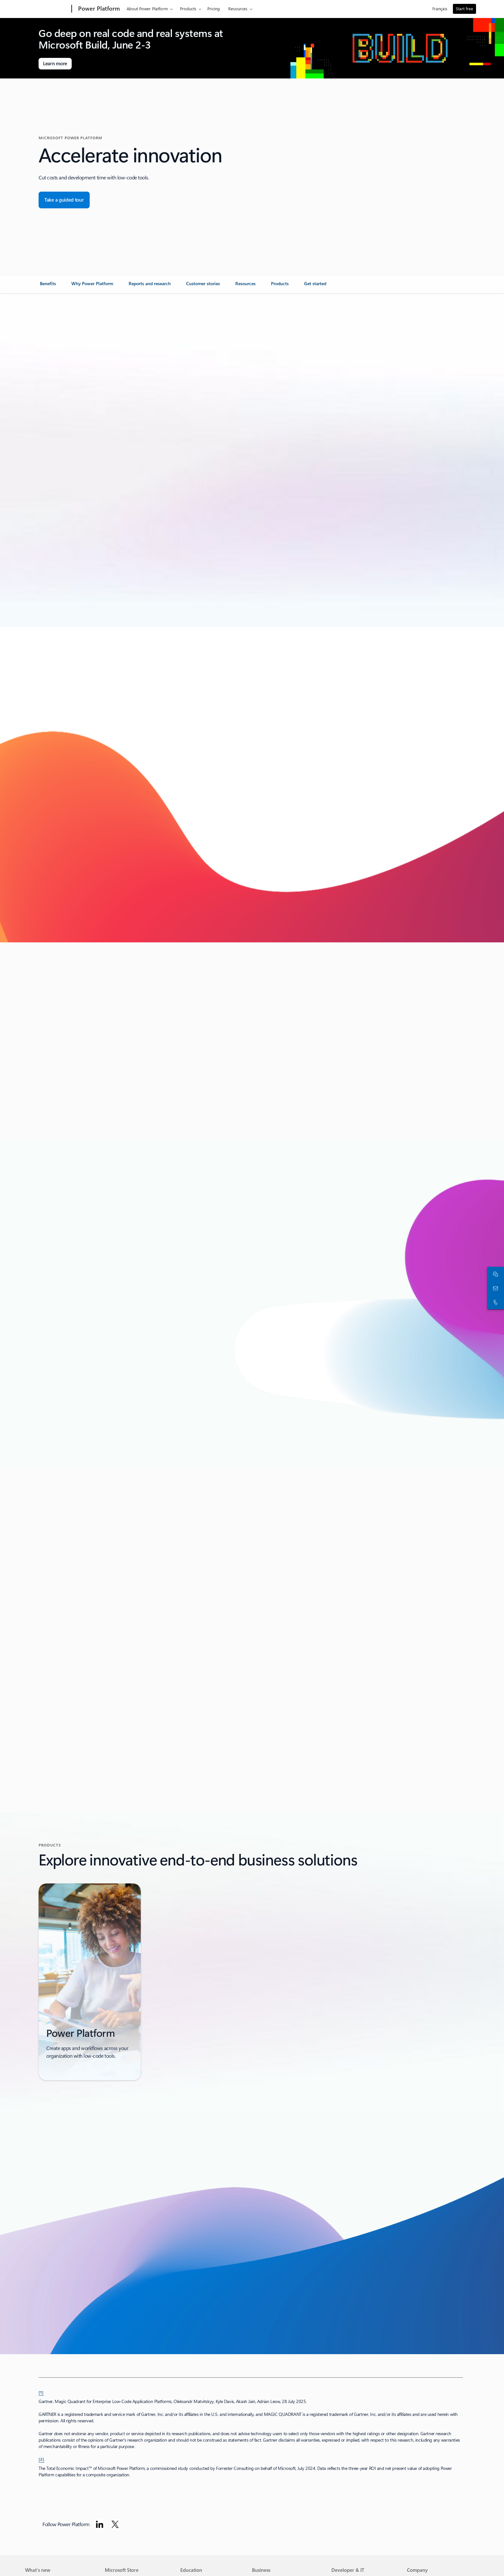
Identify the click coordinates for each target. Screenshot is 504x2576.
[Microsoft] (47, 9)
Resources (238, 8)
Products (188, 8)
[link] (48, 286)
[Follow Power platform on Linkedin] (99, 2524)
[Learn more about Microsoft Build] (55, 63)
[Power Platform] (98, 9)
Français (439, 8)
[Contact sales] (494, 1288)
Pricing (213, 8)
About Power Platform (147, 8)
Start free (464, 8)
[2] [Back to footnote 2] (41, 2459)
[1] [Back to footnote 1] (41, 2392)
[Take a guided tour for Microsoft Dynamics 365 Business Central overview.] (64, 200)
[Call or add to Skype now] (494, 1302)
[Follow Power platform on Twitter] (115, 2524)
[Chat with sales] (494, 1274)
